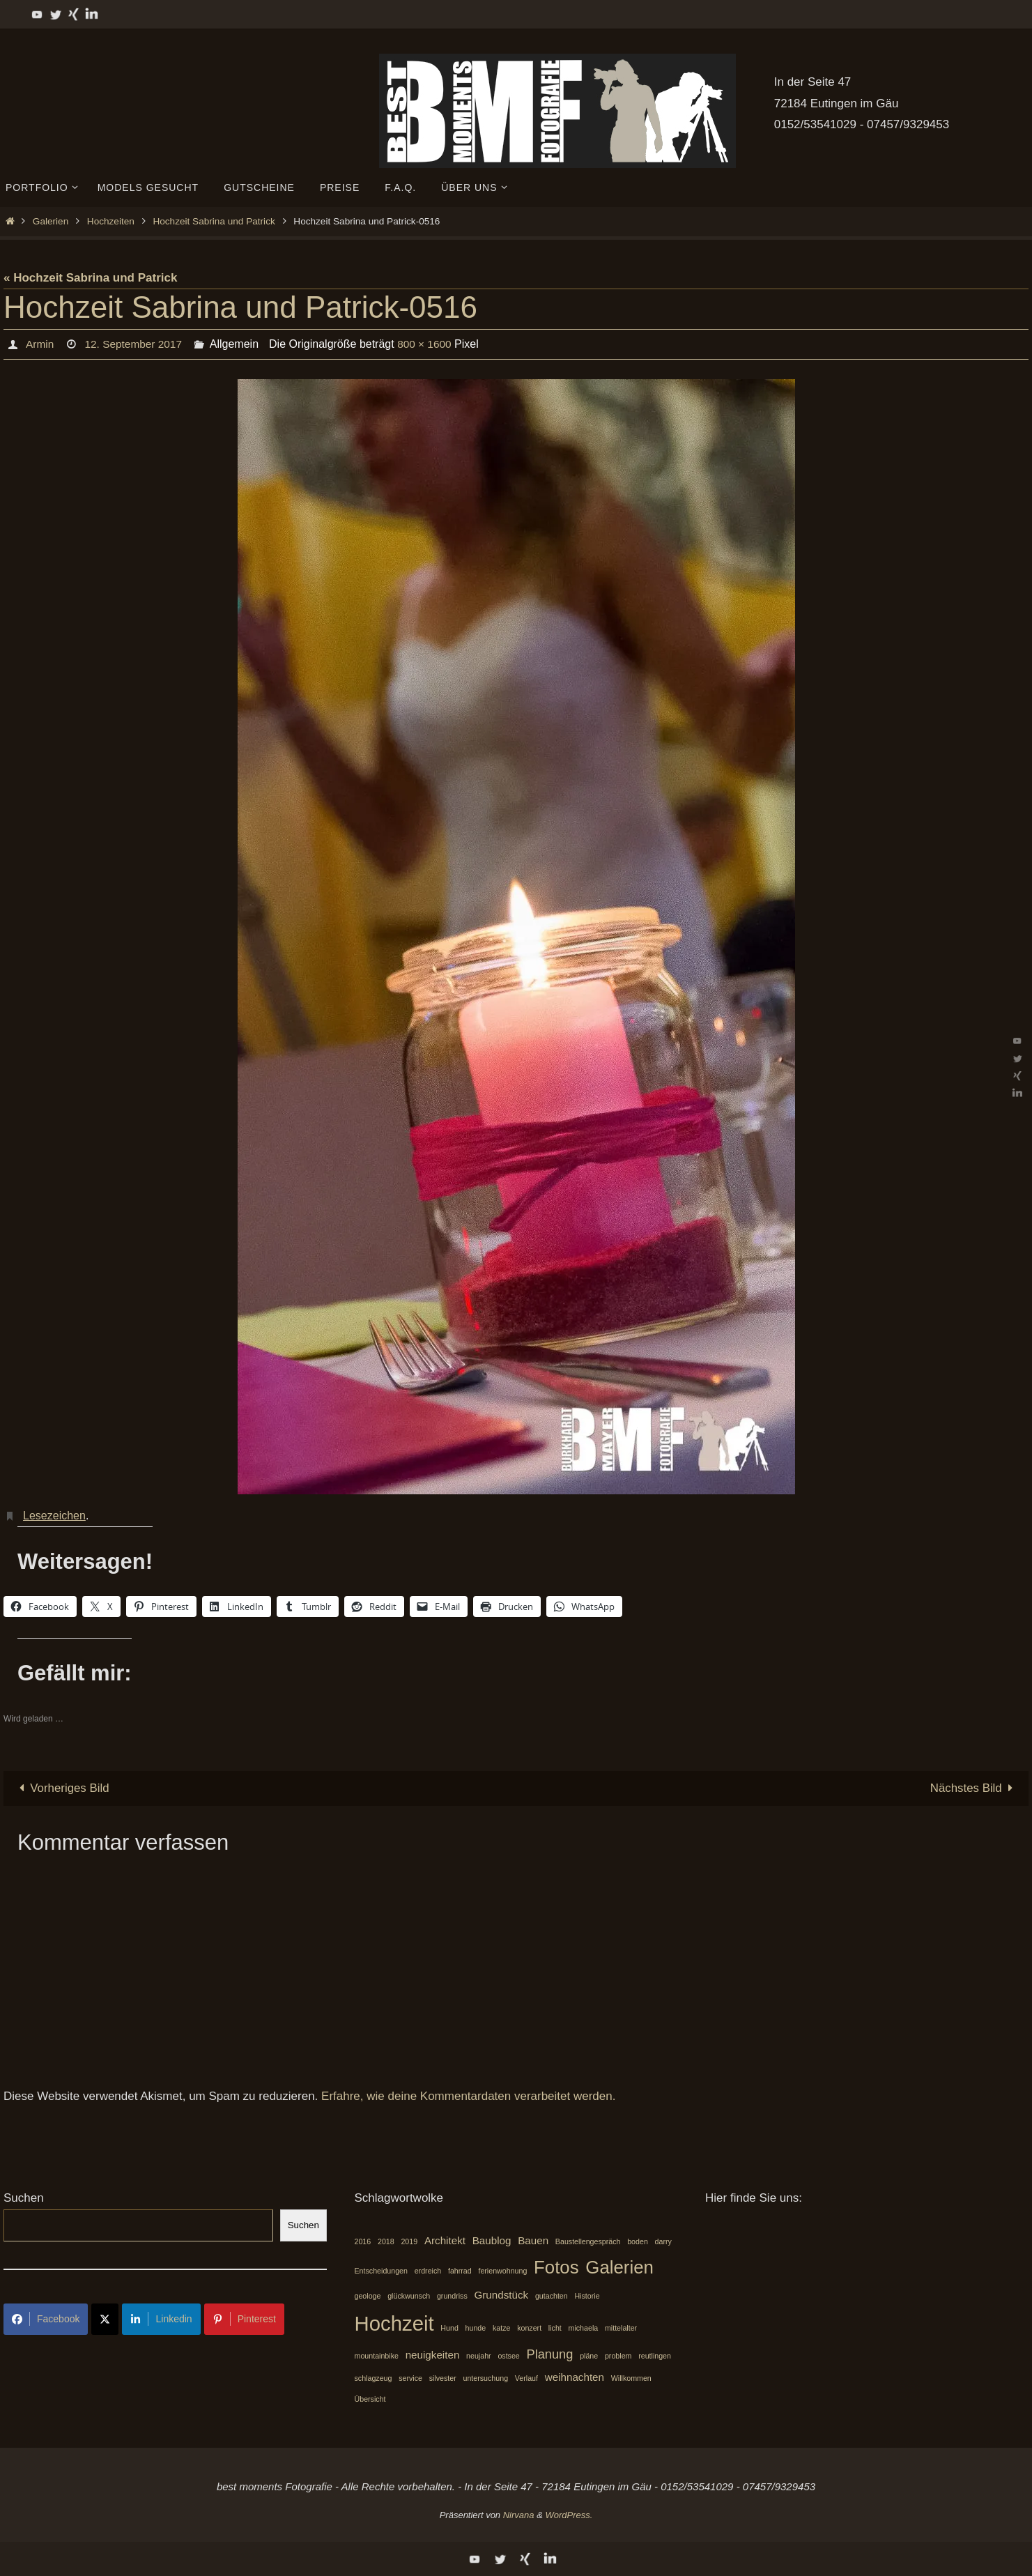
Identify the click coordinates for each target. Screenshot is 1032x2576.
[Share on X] (104, 2319)
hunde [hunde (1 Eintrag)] (475, 2328)
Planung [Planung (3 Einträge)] (550, 2354)
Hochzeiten (110, 221)
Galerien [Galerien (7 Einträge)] (619, 2267)
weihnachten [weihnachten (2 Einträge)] (574, 2377)
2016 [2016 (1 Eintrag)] (363, 2241)
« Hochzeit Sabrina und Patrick (90, 277)
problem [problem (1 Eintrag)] (618, 2356)
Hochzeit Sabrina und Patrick (214, 221)
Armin (39, 344)
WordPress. (568, 2515)
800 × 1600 (429, 344)
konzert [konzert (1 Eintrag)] (529, 2328)
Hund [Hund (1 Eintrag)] (449, 2328)
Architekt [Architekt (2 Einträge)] (444, 2240)
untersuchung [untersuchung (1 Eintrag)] (486, 2378)
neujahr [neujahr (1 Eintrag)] (478, 2356)
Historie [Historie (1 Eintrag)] (586, 2296)
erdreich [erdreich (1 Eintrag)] (428, 2271)
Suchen (23, 2198)
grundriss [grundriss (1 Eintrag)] (452, 2296)
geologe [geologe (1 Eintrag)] (368, 2296)
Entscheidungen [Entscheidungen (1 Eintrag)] (381, 2271)
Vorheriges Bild (62, 1788)
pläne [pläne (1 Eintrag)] (589, 2356)
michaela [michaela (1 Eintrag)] (584, 2328)
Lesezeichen (54, 1515)
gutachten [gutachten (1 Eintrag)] (551, 2296)
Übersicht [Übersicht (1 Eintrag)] (370, 2399)
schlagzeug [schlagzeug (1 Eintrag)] (373, 2378)
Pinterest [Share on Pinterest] (244, 2319)
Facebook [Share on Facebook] (45, 2319)
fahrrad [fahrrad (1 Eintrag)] (460, 2271)
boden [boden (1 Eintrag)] (637, 2241)
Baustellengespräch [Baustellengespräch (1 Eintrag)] (588, 2241)
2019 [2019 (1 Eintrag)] (409, 2241)
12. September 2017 (135, 344)
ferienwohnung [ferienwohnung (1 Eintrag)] (502, 2271)
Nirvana (518, 2515)
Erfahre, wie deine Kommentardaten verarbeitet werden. (468, 2096)
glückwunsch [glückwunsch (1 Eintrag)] (408, 2296)
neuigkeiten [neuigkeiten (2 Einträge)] (433, 2355)
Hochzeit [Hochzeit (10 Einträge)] (394, 2324)
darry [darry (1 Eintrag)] (663, 2241)
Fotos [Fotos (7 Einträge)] (556, 2267)
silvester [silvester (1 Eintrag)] (442, 2378)
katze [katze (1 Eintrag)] (501, 2328)
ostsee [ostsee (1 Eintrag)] (508, 2356)
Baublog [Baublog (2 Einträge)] (491, 2240)
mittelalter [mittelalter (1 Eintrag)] (621, 2328)
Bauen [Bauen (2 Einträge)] (533, 2240)
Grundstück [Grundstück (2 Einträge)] (502, 2295)
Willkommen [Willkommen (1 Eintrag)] (631, 2378)
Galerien (50, 221)
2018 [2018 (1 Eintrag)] (386, 2241)
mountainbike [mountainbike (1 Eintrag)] (377, 2356)
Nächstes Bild (974, 1788)
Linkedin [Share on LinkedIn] (161, 2319)
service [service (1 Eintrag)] (410, 2378)
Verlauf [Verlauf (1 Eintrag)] (526, 2378)
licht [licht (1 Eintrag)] (555, 2328)
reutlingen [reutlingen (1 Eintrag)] (654, 2356)
